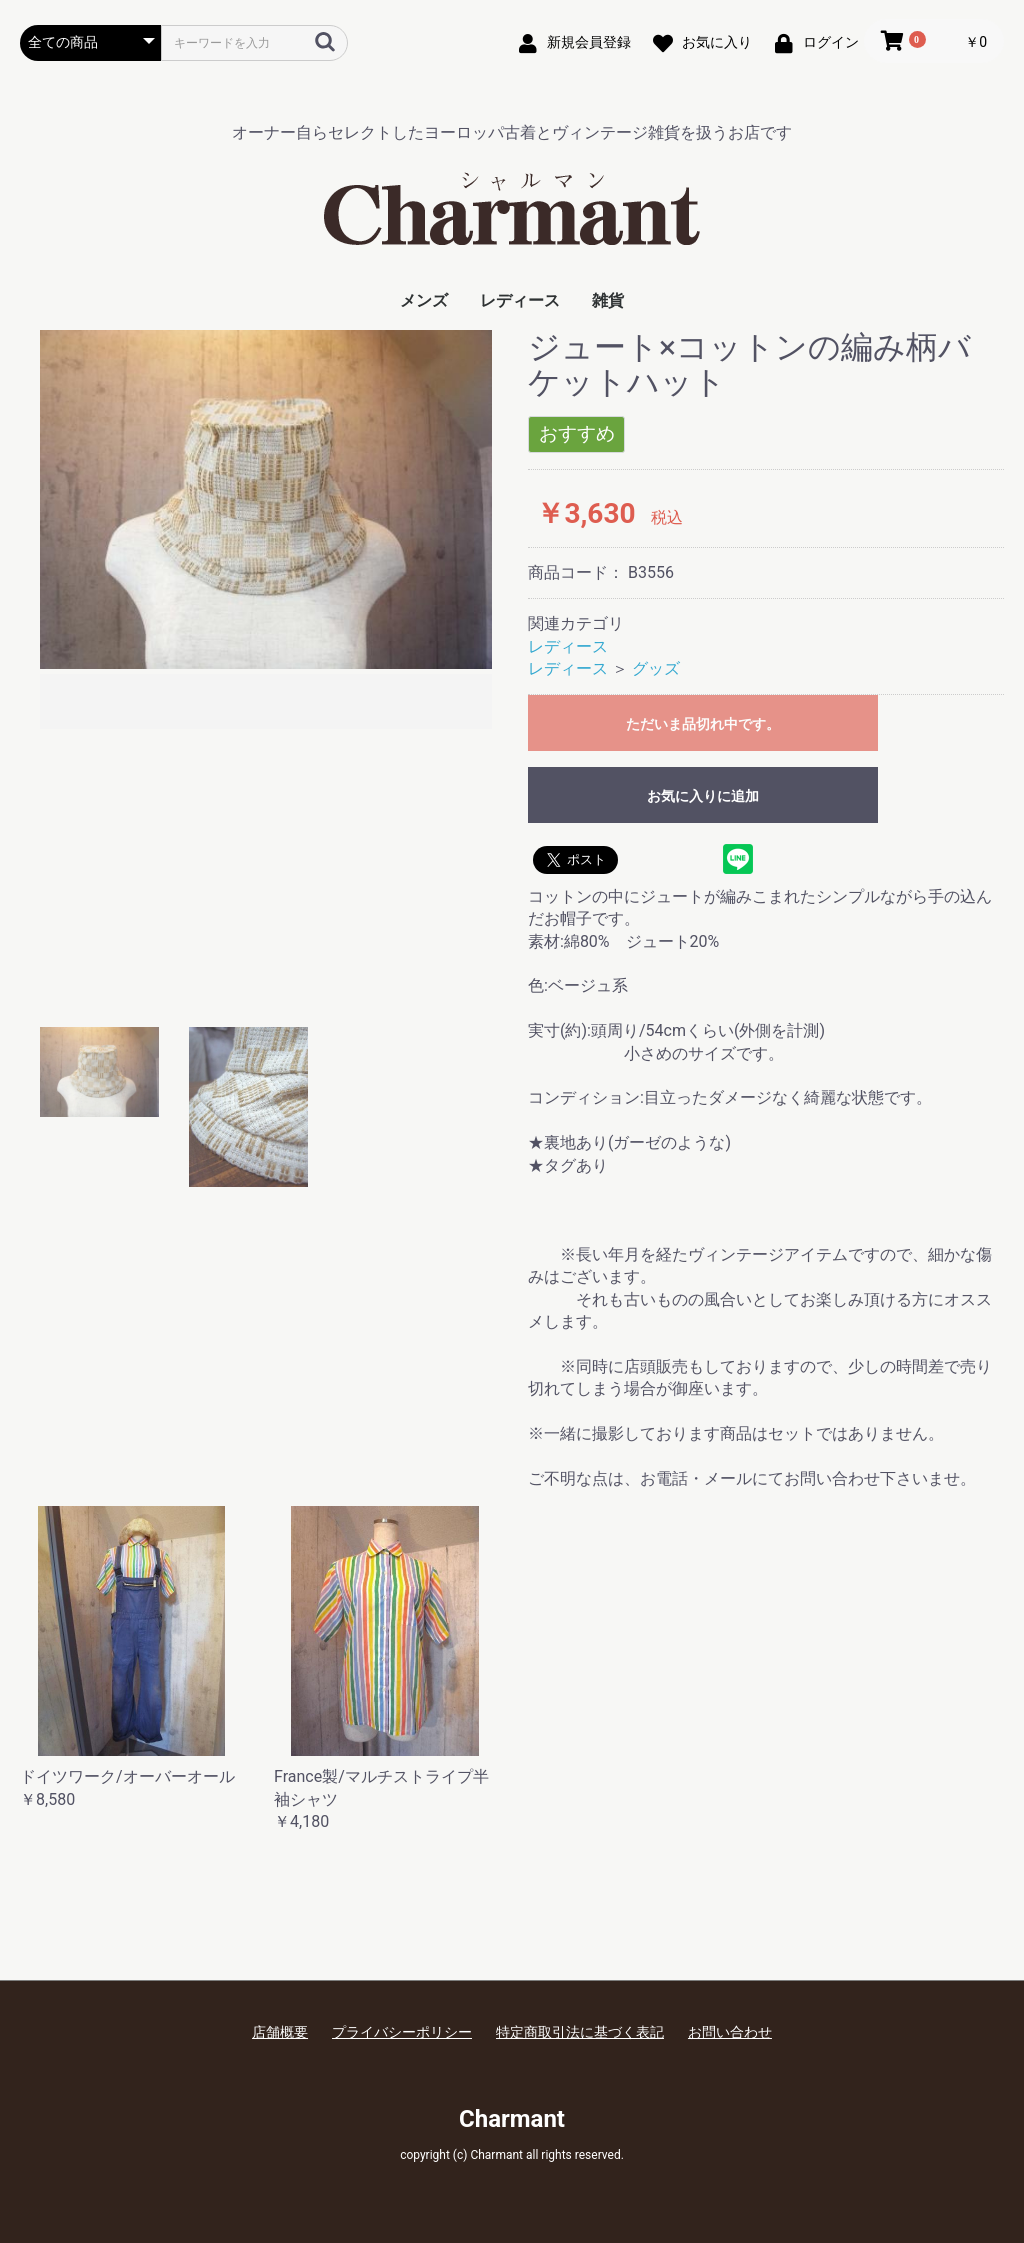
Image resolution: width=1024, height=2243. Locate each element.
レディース (520, 300)
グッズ (656, 668)
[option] (266, 532)
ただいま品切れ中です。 (703, 724)
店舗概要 (280, 2032)
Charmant (512, 2119)
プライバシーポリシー (402, 2032)
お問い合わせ (730, 2032)
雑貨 (608, 300)
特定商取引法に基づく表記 (580, 2032)
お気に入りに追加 (703, 796)
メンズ (424, 300)
